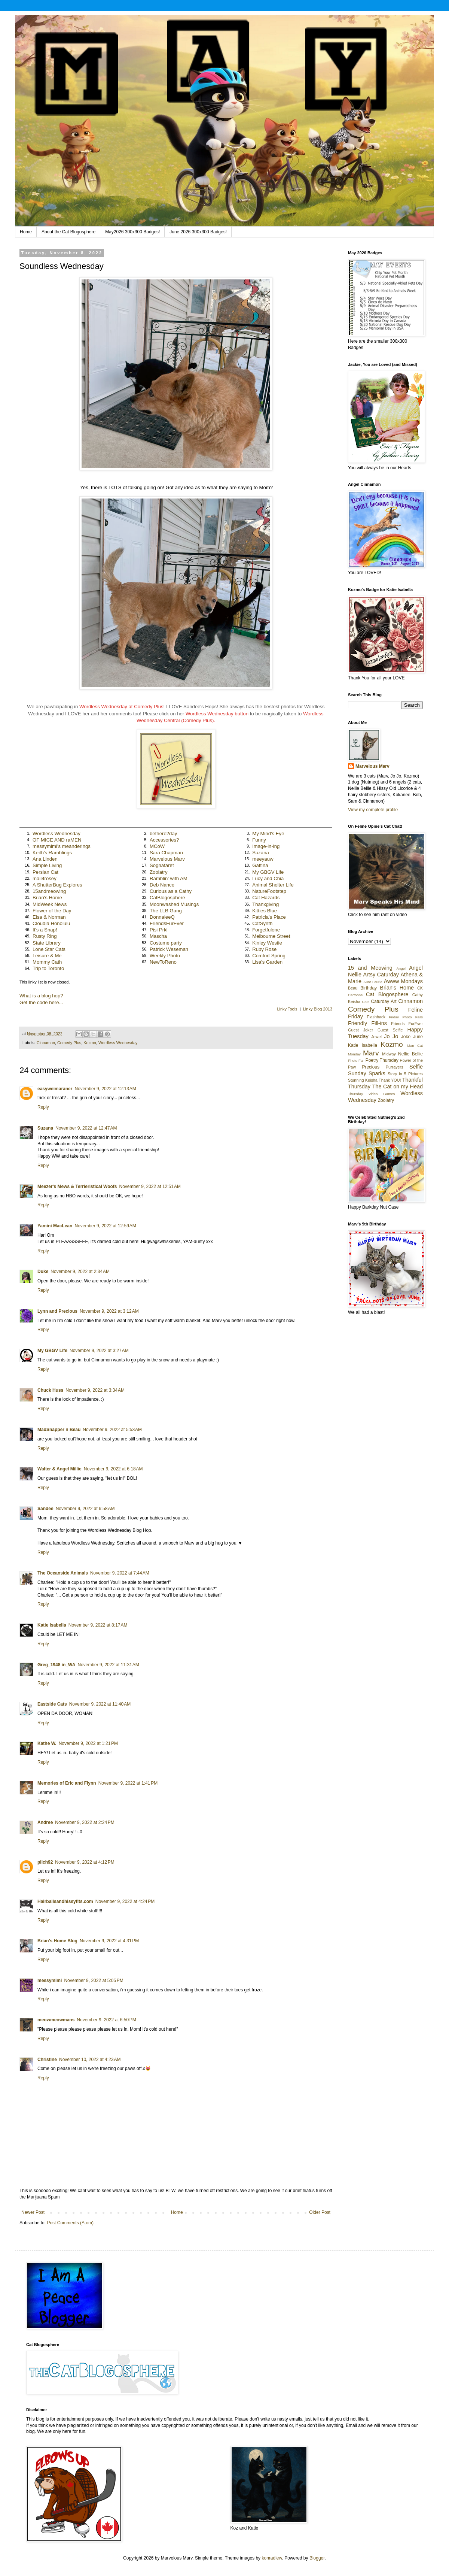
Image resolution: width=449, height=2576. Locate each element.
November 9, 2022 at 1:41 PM (128, 1783)
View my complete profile (373, 809)
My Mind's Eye (268, 833)
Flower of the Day (52, 910)
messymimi (49, 1980)
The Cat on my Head (397, 1087)
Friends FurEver (407, 1023)
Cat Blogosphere (387, 994)
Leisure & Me (47, 955)
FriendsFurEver (167, 923)
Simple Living (47, 865)
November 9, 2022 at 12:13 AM (105, 1088)
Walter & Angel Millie (59, 1469)
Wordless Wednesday (56, 833)
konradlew (272, 2558)
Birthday (368, 988)
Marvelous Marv (167, 859)
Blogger (317, 2558)
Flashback (376, 1017)
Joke (405, 1036)
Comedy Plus (69, 1042)
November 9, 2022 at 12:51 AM (149, 1186)
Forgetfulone (266, 930)
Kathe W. (46, 1743)
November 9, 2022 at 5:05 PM (93, 1980)
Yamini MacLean (54, 1225)
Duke (42, 1271)
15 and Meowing (370, 968)
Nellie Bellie (410, 1054)
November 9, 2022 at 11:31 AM (108, 1664)
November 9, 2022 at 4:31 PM (109, 1940)
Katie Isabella (51, 1625)
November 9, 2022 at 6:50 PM (106, 2019)
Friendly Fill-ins (367, 1023)
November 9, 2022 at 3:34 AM (95, 1390)
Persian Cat (45, 872)
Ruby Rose (264, 949)
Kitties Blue (264, 910)
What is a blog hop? (41, 995)
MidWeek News (50, 904)
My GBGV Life (268, 872)
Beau (352, 988)
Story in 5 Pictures (405, 1074)
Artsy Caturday (381, 975)
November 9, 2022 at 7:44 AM (119, 1573)
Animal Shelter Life (273, 885)
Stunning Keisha (363, 1080)
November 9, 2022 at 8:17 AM (98, 1625)
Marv (371, 1053)
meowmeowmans (55, 2019)
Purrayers (394, 1067)
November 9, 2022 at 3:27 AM (99, 1350)
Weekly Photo (165, 955)
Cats (366, 1002)
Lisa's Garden (267, 962)
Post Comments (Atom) (70, 2222)
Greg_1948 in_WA (56, 1664)
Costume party (166, 943)
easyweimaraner (54, 1088)
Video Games (382, 1094)
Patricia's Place (269, 917)
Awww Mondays (403, 981)
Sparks (377, 1073)
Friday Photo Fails (406, 1017)
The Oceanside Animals (62, 1573)
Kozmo (89, 1042)
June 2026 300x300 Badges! (198, 231)
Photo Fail (356, 1060)
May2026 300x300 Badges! (132, 231)
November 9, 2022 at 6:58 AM (85, 1508)
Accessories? (164, 840)
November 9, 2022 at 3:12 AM (109, 1311)
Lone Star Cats (49, 949)
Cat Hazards (266, 897)
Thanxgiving (265, 904)
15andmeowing (49, 891)
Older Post (319, 2212)
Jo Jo (391, 1036)
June (418, 1036)
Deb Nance (162, 885)
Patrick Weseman (169, 949)
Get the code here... (41, 1002)
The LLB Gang (166, 910)
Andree (45, 1822)
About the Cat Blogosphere (68, 231)
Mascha (158, 936)
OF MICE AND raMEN (57, 840)
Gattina (260, 865)
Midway (389, 1054)
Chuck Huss (50, 1390)
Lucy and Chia (268, 878)
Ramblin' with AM (168, 878)
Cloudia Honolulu (51, 923)
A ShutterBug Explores (57, 885)
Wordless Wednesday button (217, 713)
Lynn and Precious (57, 1311)
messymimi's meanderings (62, 846)
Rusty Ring (45, 936)
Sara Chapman (166, 852)
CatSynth (262, 923)
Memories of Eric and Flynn (66, 1783)
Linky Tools (287, 1009)
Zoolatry (159, 872)
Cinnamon (46, 1042)
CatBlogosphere (167, 897)
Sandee (45, 1508)
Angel (401, 968)
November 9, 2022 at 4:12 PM (84, 1862)
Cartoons (355, 995)
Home (26, 231)
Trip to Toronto (48, 968)
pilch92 (45, 1862)
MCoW (157, 846)
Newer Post (33, 2212)
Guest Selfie (390, 1030)
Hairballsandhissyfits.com (65, 1901)
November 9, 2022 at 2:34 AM (80, 1271)
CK (420, 988)
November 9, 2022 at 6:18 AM (113, 1469)
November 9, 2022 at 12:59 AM (105, 1225)
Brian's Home (47, 897)
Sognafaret (162, 865)
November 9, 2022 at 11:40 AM (100, 1704)
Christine (47, 2059)
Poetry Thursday (382, 1060)
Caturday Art (383, 1001)
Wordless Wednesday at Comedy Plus (121, 706)
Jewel (376, 1036)
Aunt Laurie (372, 982)
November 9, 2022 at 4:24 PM (125, 1901)
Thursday (355, 1094)
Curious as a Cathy (171, 891)
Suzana (260, 852)
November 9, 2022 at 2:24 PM (84, 1822)
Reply (43, 1107)
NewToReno (163, 962)
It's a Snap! (45, 930)
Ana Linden (45, 859)
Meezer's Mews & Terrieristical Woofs (77, 1186)
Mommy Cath (47, 962)
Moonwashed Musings (174, 904)
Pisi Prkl (159, 930)
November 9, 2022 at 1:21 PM (88, 1743)
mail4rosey (44, 878)
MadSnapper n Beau (58, 1429)
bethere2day (163, 833)
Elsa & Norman (49, 917)
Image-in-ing (266, 846)
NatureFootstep (269, 891)
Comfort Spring (268, 955)
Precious (370, 1067)
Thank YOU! (390, 1080)
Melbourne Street (271, 936)
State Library (47, 943)
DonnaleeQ (162, 917)
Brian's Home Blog (57, 1940)
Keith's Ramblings (52, 852)
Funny (259, 840)
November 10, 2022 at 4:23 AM (89, 2059)
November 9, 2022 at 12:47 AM (86, 1128)
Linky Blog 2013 (317, 1009)
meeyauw (262, 859)
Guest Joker (360, 1030)
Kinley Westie (267, 943)
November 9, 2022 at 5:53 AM (112, 1429)
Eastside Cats (52, 1704)
